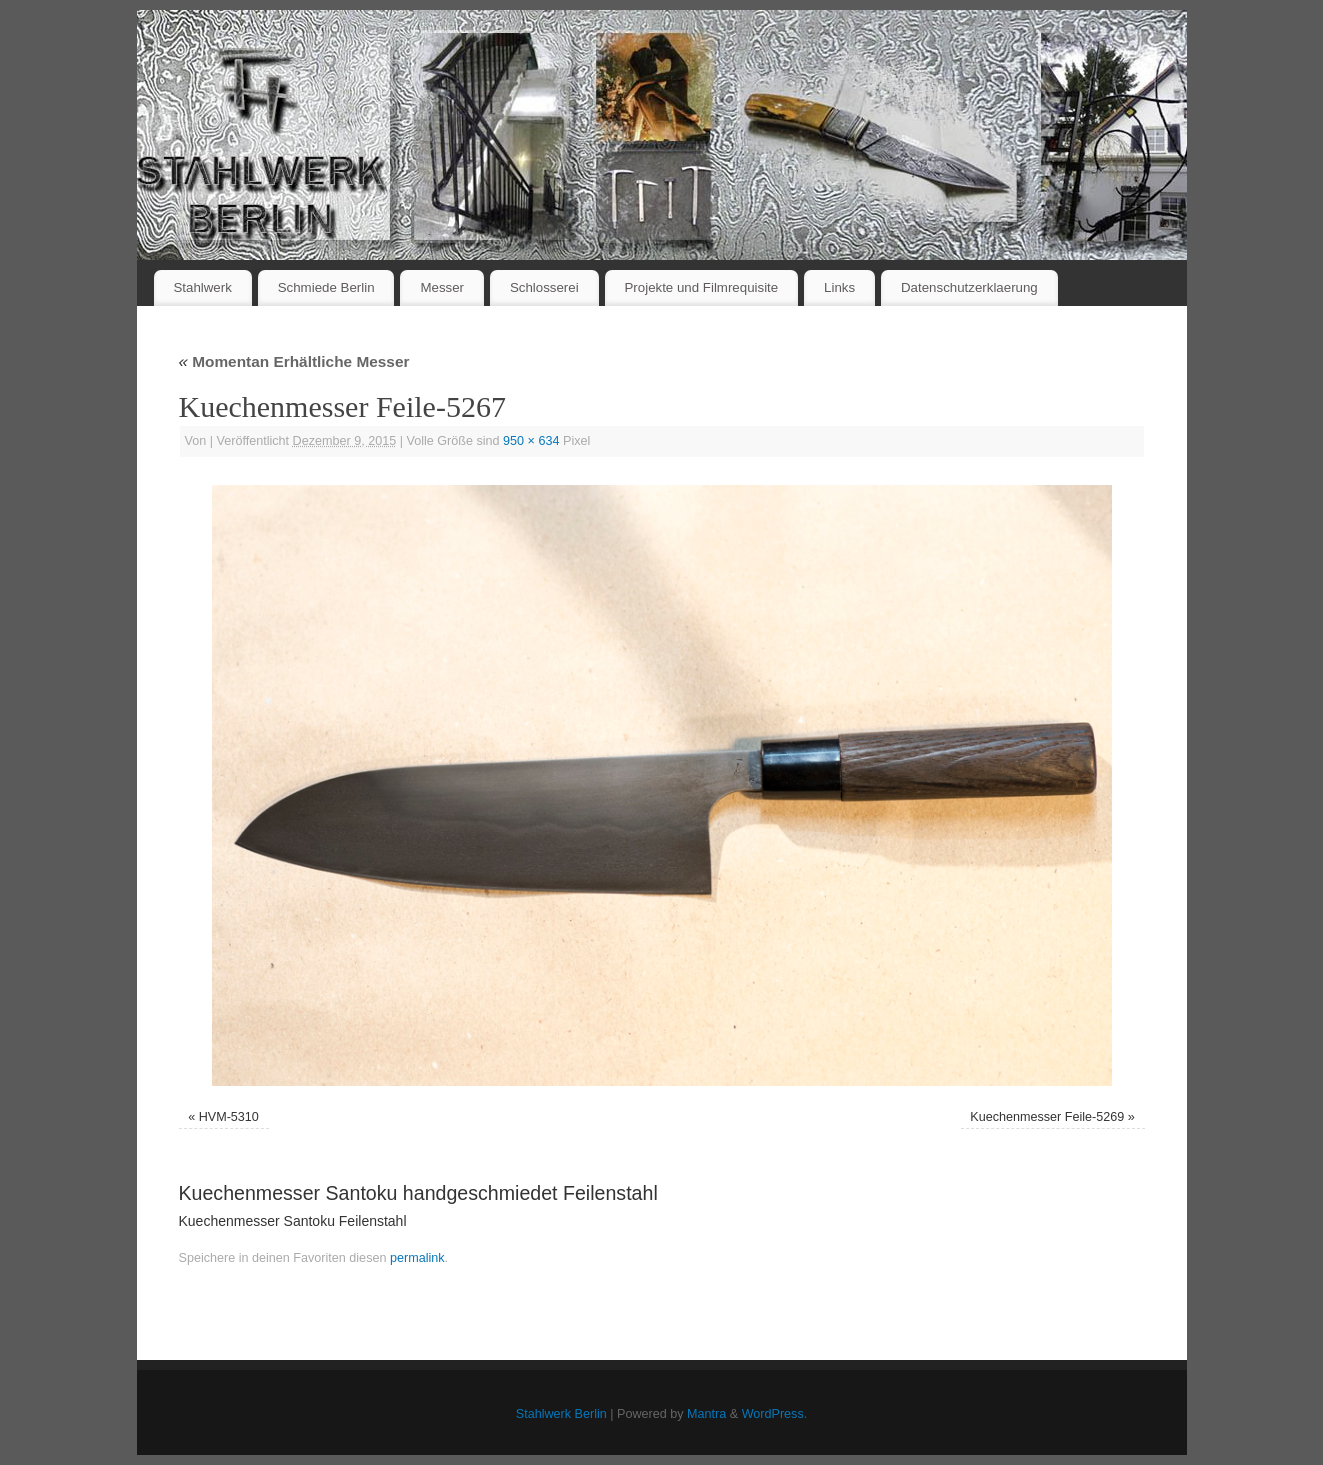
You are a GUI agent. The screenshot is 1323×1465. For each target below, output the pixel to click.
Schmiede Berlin (326, 287)
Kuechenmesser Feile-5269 (1047, 1117)
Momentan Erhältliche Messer (294, 361)
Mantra (706, 1414)
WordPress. (775, 1414)
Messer (442, 287)
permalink (417, 1258)
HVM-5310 (229, 1117)
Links (839, 287)
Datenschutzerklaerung (969, 287)
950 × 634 (531, 441)
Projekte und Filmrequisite (701, 287)
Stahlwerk (202, 287)
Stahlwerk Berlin (561, 1414)
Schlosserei (544, 287)
